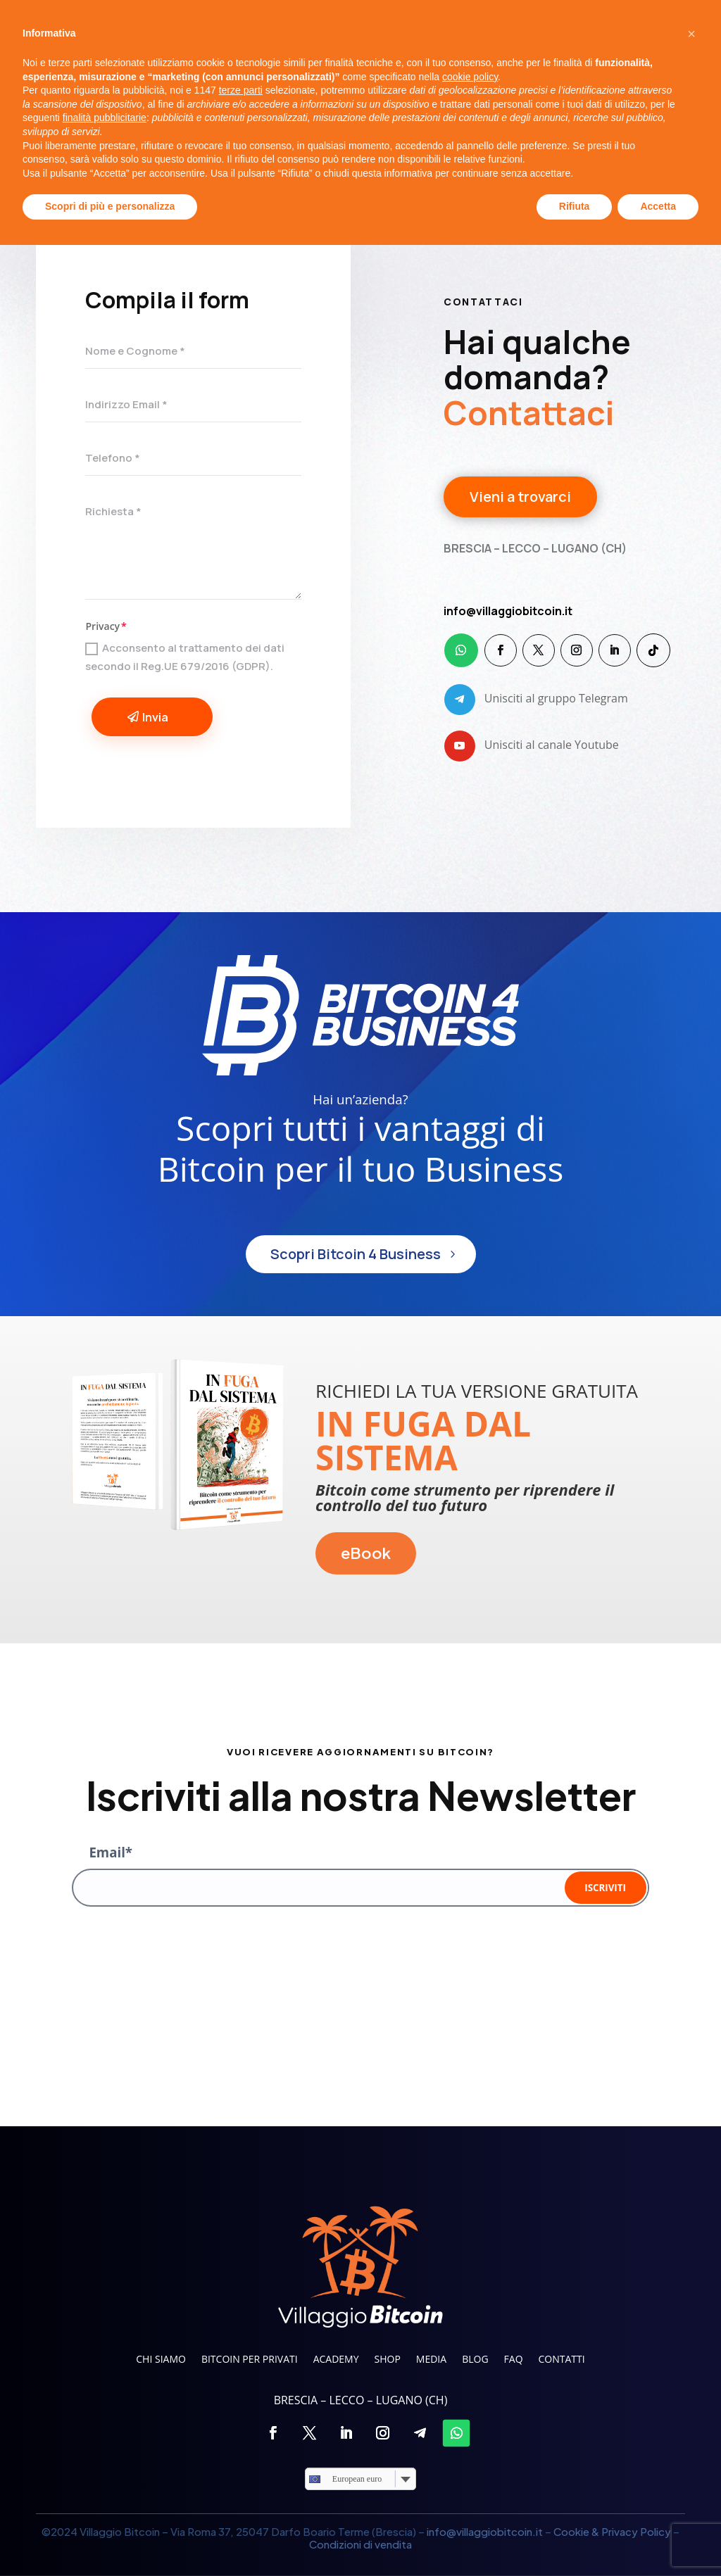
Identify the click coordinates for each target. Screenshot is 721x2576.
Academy (330, 101)
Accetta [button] (658, 2537)
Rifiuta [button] (574, 2537)
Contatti (587, 101)
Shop (387, 101)
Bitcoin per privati (234, 101)
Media (434, 101)
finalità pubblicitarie (104, 2448)
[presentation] (179, 1951)
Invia (155, 716)
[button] (691, 2365)
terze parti (241, 2421)
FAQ (535, 101)
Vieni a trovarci (520, 500)
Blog (481, 101)
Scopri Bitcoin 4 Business (355, 1253)
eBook (366, 1552)
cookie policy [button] (470, 2407)
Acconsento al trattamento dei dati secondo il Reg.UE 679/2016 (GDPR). (184, 657)
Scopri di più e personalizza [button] (110, 2537)
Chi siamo (135, 101)
